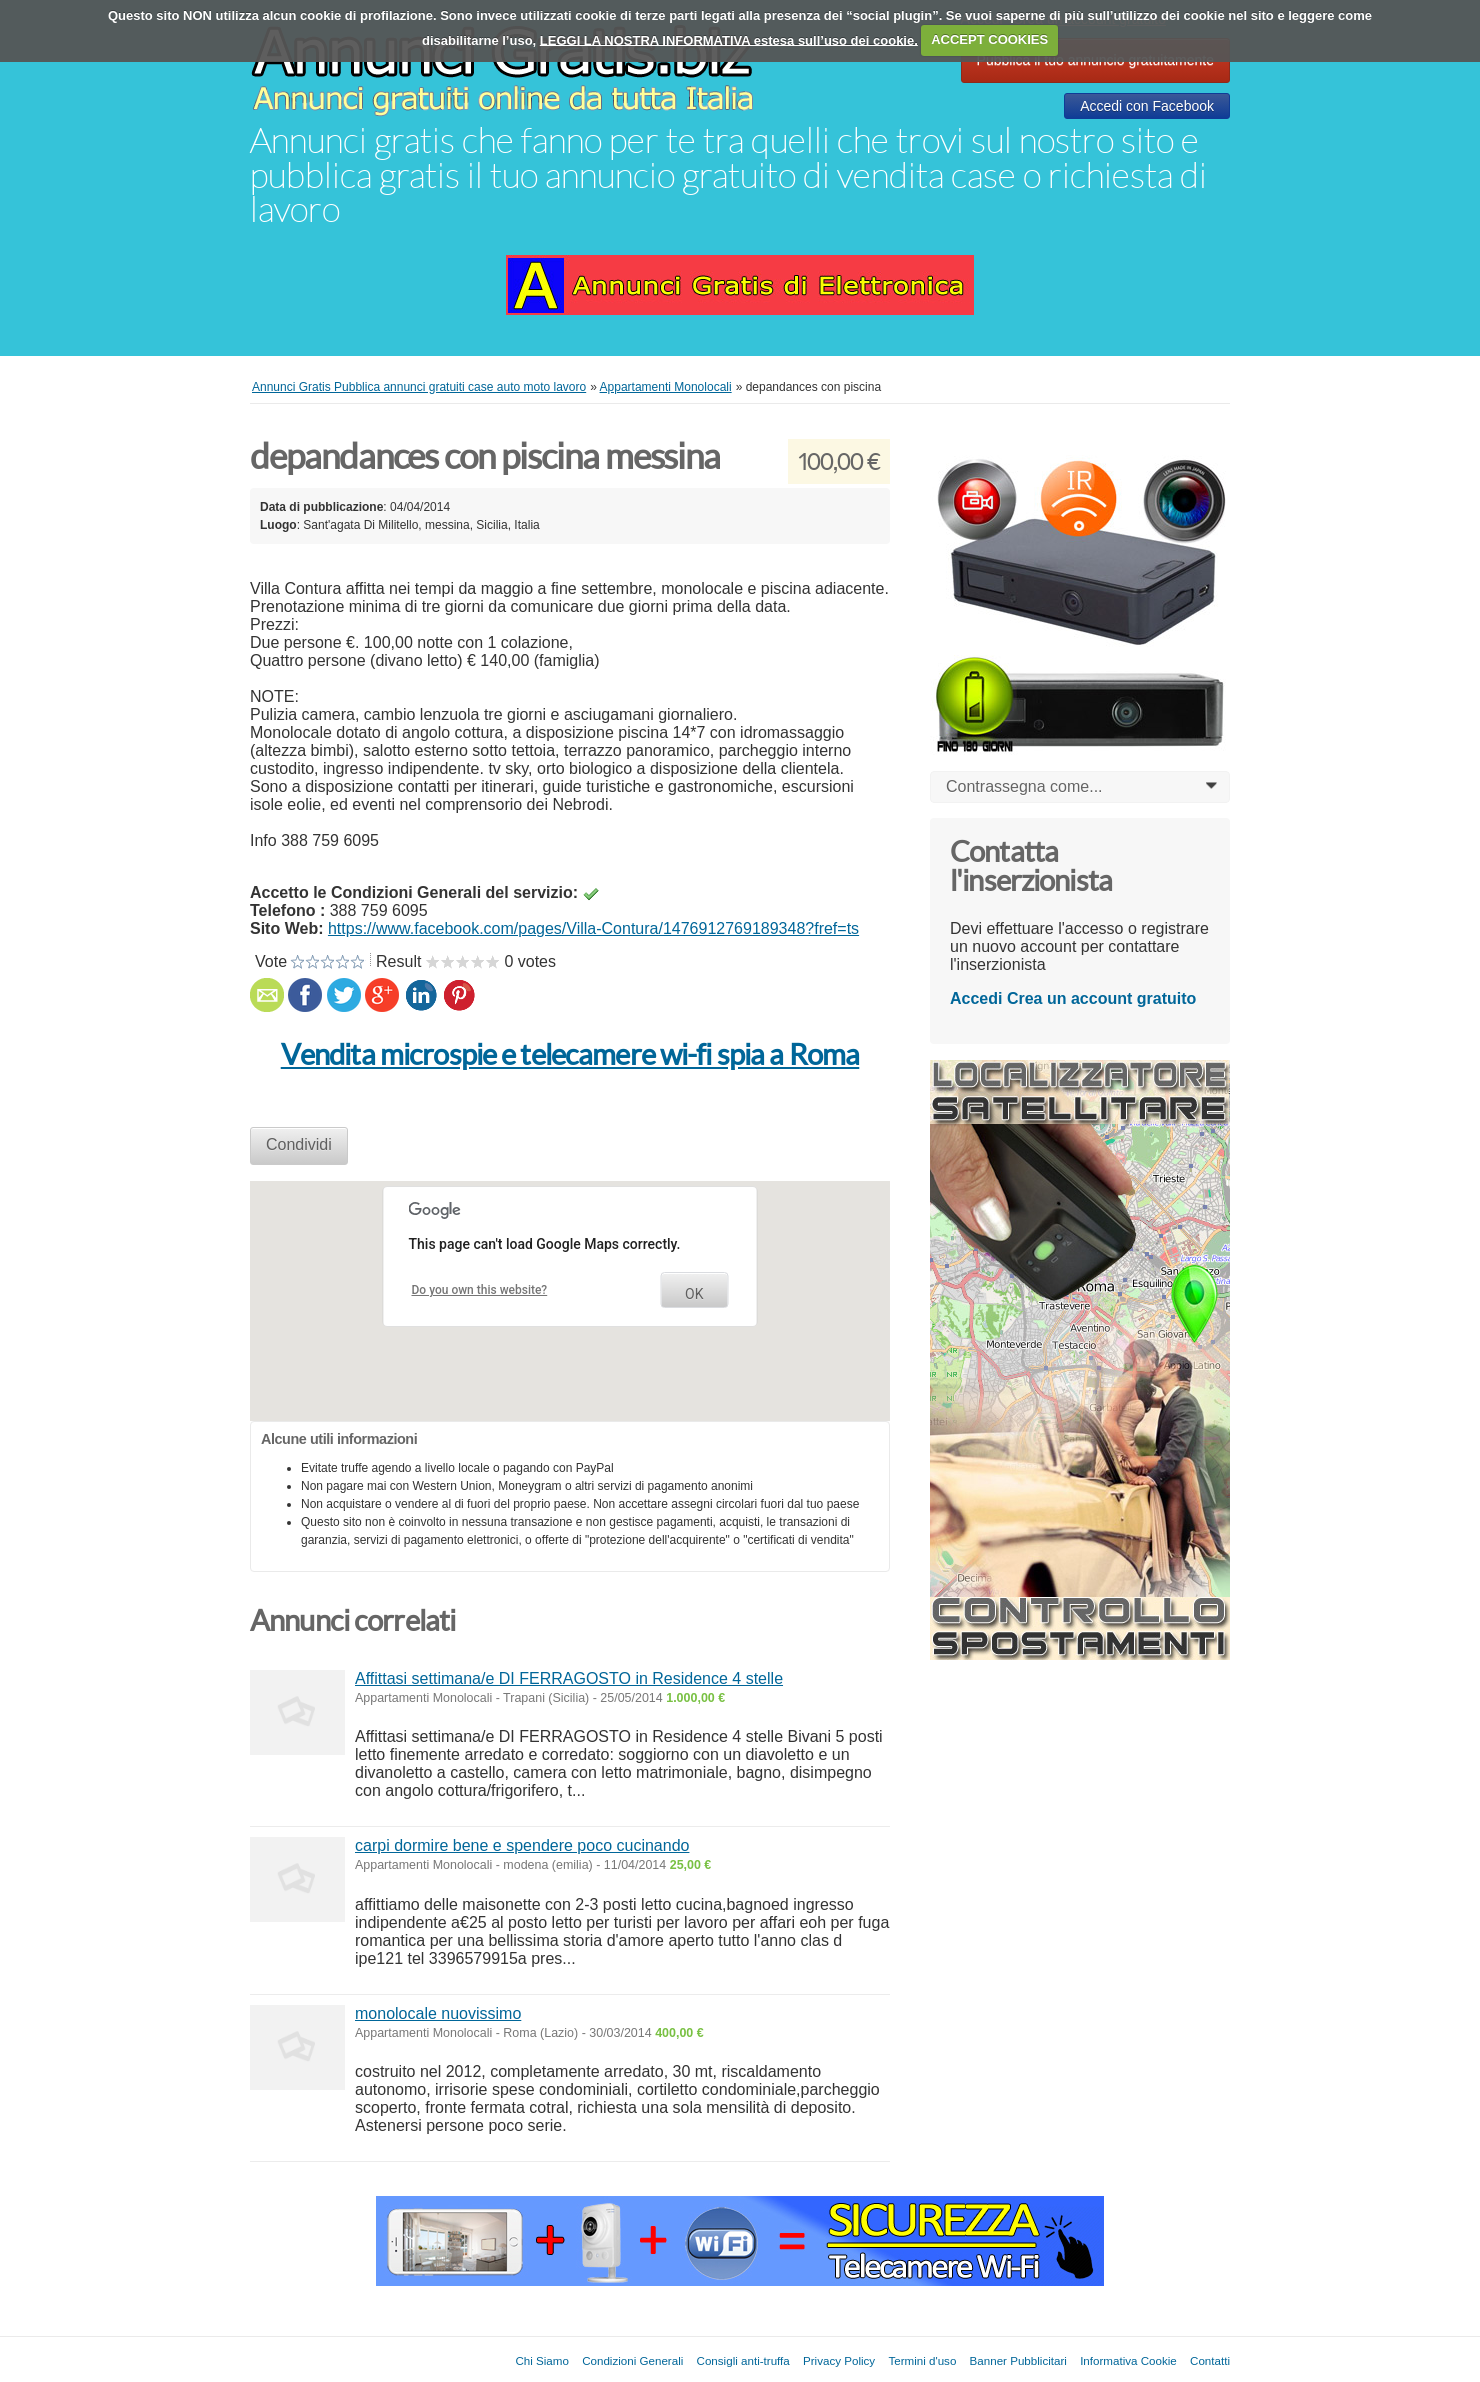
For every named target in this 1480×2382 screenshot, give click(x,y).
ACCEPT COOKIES (989, 39)
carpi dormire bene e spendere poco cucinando (522, 1845)
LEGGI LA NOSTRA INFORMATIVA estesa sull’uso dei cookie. (729, 39)
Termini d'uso (922, 2360)
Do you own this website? (480, 1290)
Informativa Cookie (1128, 2360)
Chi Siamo (541, 2360)
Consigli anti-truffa (743, 2360)
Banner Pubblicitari (1018, 2360)
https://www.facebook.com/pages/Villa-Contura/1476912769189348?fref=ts (593, 928)
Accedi (976, 998)
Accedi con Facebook (1147, 106)
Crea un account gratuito (1101, 998)
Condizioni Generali (632, 2360)
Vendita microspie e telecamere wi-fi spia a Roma (570, 1055)
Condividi (299, 1144)
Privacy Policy (839, 2360)
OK (694, 1294)
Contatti (1210, 2360)
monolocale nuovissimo (438, 2013)
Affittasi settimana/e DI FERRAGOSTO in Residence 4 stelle (569, 1678)
